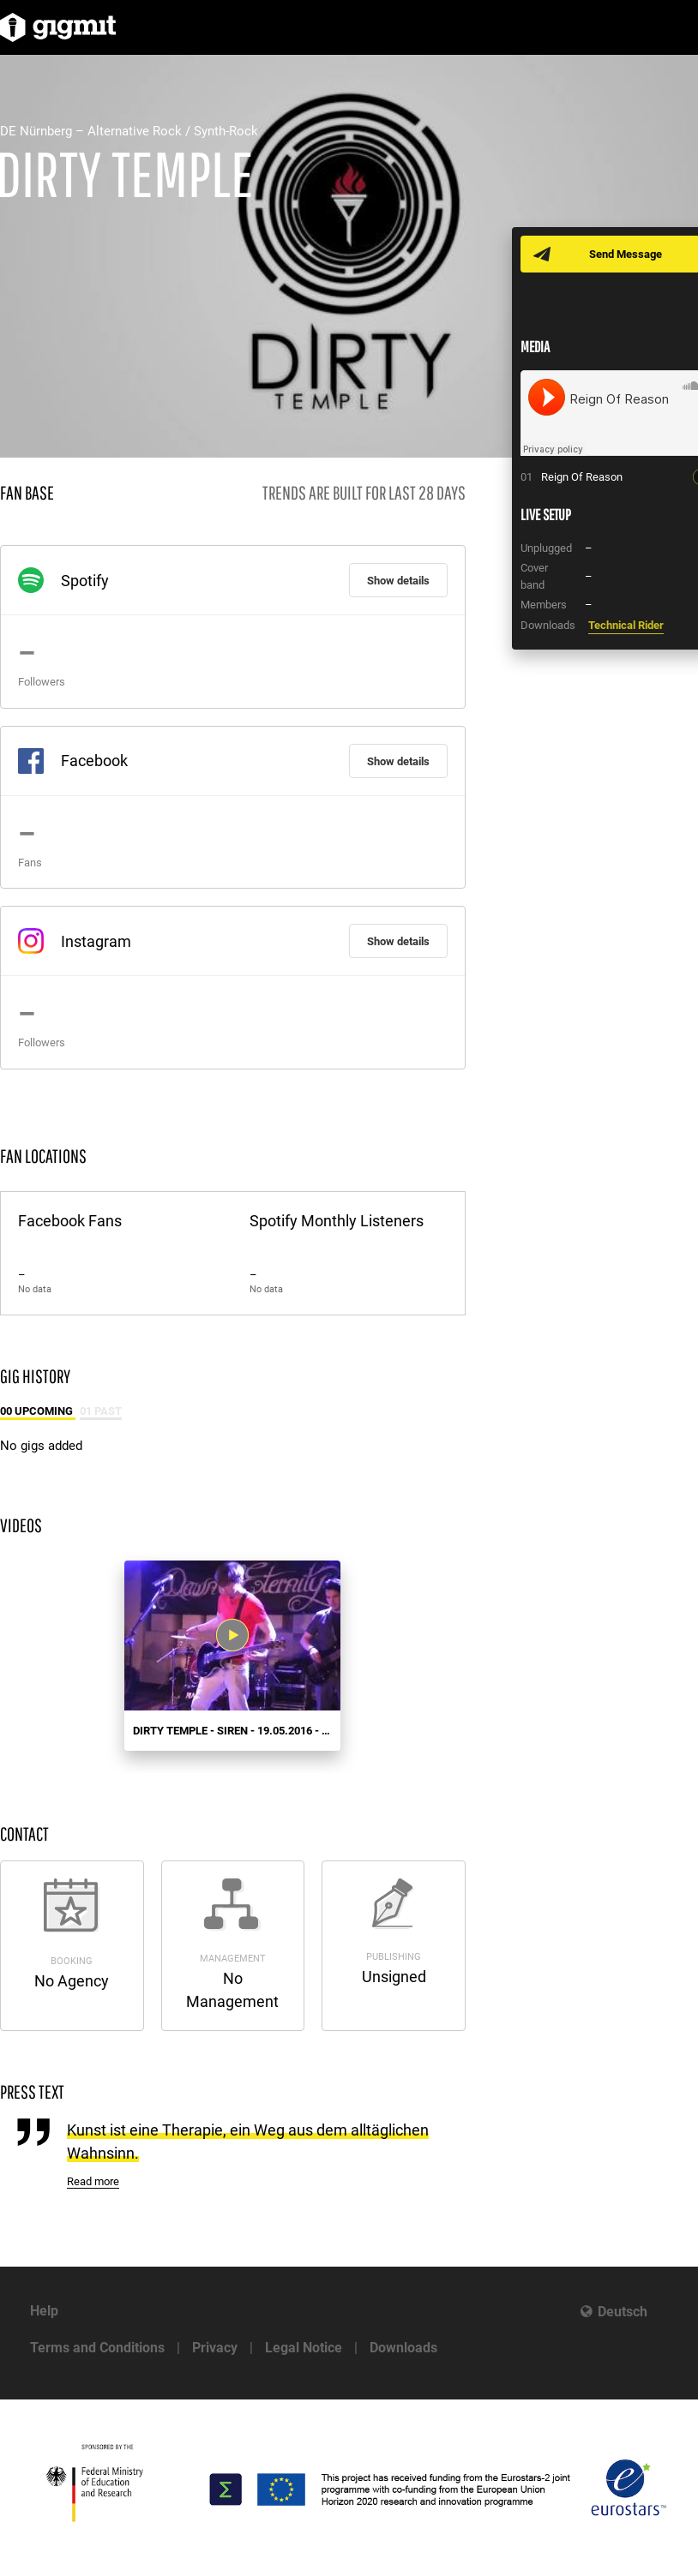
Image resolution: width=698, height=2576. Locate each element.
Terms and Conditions (97, 2347)
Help (44, 2311)
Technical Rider (626, 625)
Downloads (403, 2347)
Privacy (215, 2347)
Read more (93, 2181)
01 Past (101, 1411)
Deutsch (622, 2311)
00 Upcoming (37, 1411)
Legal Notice (303, 2347)
